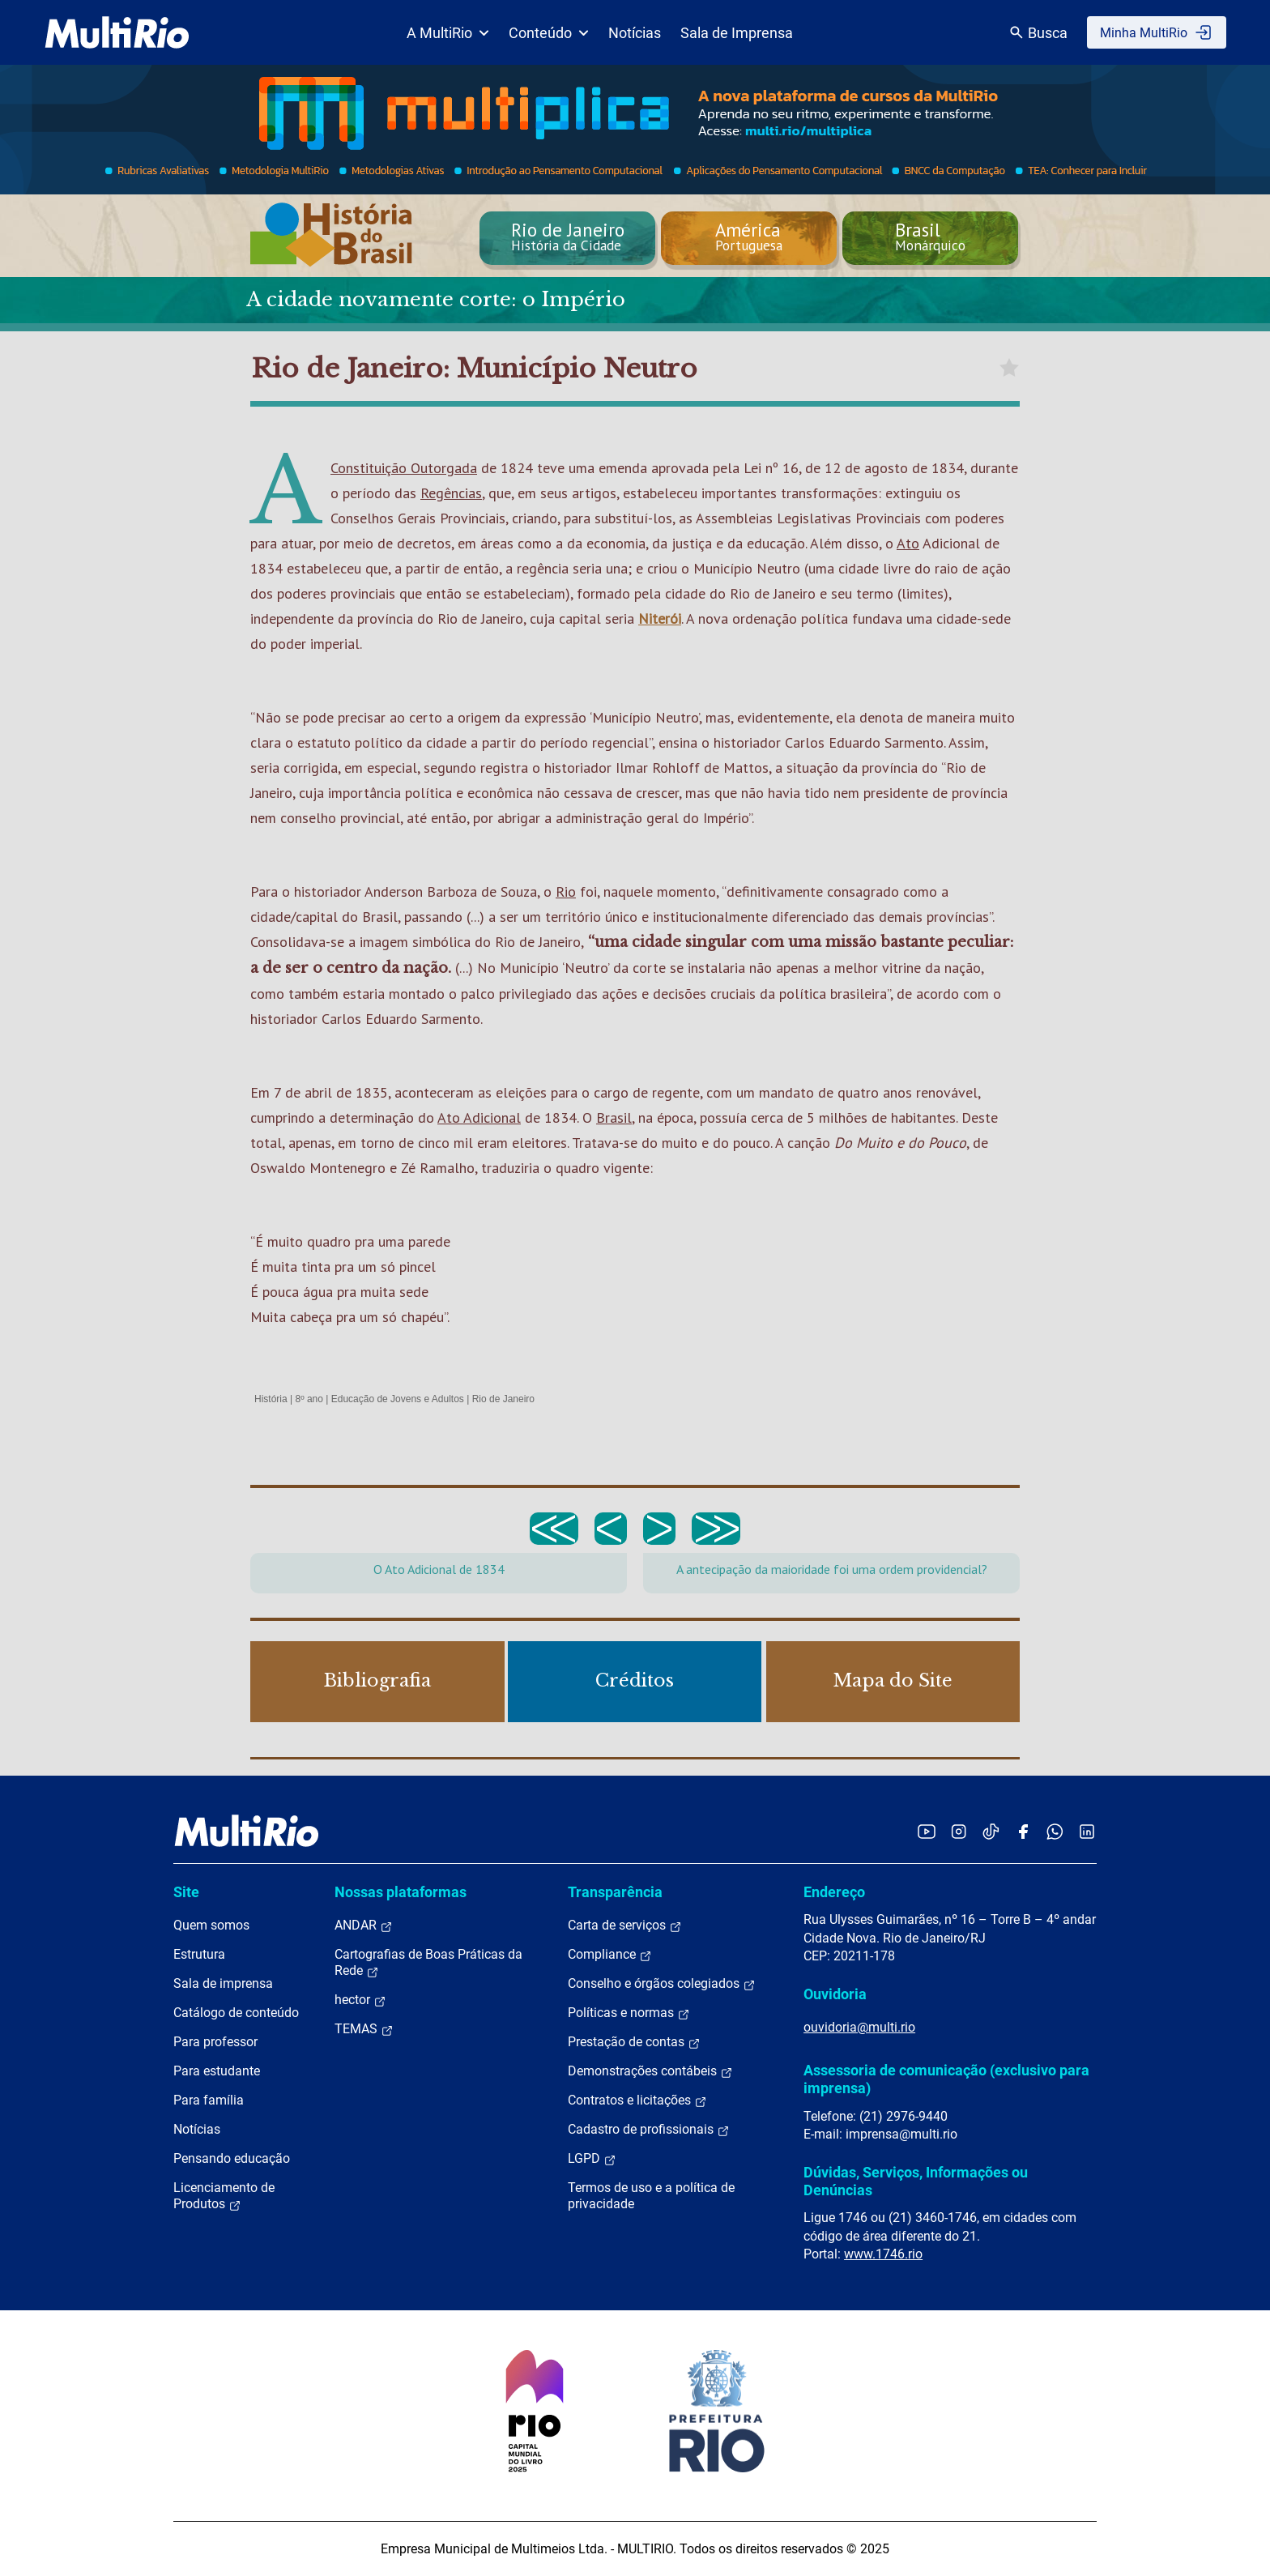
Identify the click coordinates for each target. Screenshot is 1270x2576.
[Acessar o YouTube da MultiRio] (926, 1831)
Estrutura (199, 1954)
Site (186, 1891)
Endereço (834, 1891)
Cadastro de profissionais (649, 2130)
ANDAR (364, 1925)
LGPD (592, 2159)
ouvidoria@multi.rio (859, 2027)
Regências (451, 493)
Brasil (614, 1117)
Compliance (610, 1955)
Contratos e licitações (637, 2100)
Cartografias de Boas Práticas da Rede (428, 1963)
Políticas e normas (629, 2013)
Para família (208, 2100)
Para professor (215, 2041)
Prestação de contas (634, 2042)
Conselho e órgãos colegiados (662, 1984)
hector (360, 2000)
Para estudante (216, 2071)
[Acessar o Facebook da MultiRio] (1023, 1831)
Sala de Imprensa (736, 32)
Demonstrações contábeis (650, 2071)
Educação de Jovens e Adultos (397, 1399)
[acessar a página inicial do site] (117, 32)
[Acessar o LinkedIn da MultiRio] (1087, 1831)
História (271, 1399)
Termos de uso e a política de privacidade (651, 2195)
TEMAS (364, 2029)
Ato (908, 543)
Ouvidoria (835, 1993)
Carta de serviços (625, 1925)
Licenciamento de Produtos (224, 2196)
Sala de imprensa (223, 1983)
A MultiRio (448, 32)
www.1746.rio (883, 2254)
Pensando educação (231, 2158)
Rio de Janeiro (503, 1399)
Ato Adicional (479, 1117)
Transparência (615, 1891)
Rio (566, 891)
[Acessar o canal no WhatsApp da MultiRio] (1055, 1831)
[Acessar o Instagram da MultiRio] (958, 1831)
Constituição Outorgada (403, 467)
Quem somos (211, 1925)
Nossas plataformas (401, 1891)
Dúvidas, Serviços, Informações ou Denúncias (915, 2181)
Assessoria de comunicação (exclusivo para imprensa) (946, 2079)
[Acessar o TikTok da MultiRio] (991, 1831)
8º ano (308, 1399)
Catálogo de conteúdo (236, 2012)
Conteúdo (549, 32)
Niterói (659, 618)
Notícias (634, 32)
